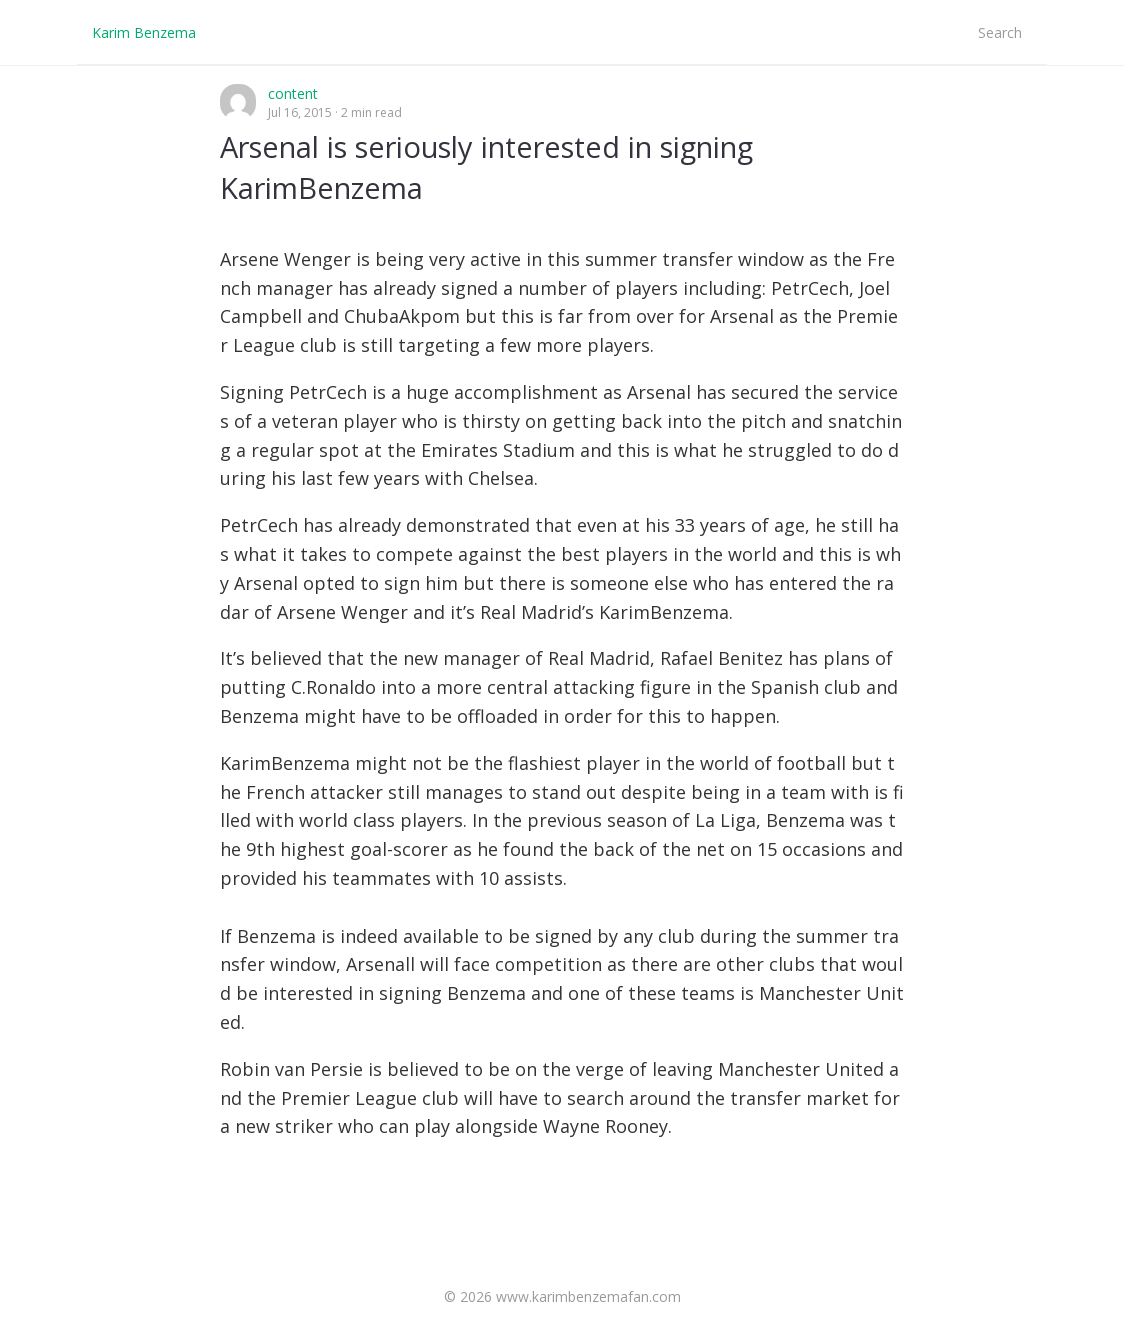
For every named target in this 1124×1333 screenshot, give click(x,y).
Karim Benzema (144, 32)
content (293, 93)
